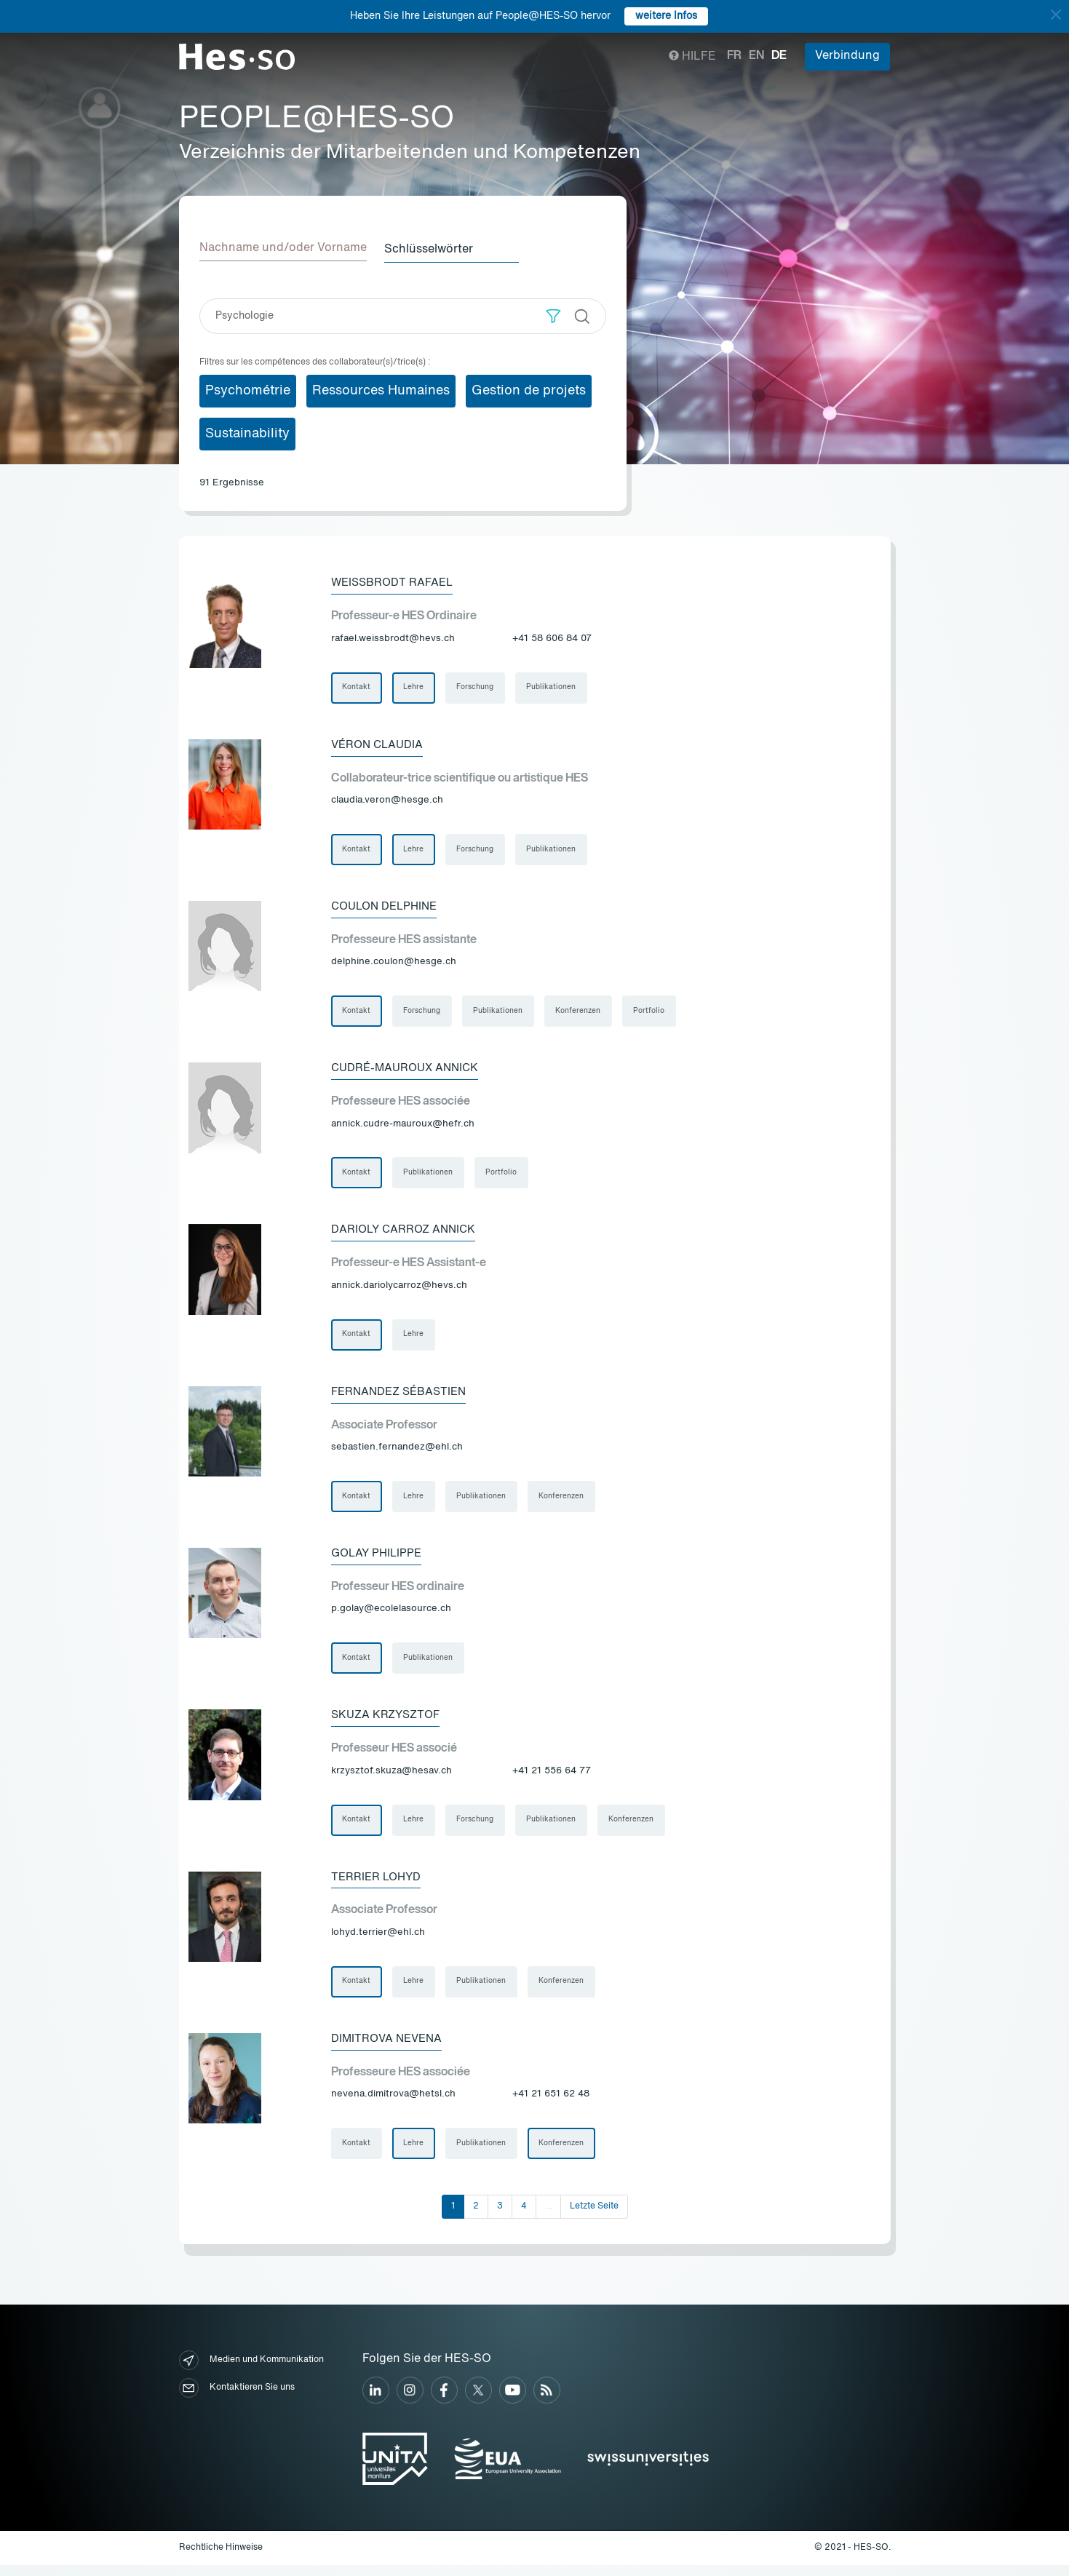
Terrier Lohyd (378, 1885)
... (548, 2217)
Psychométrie (247, 389)
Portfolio (652, 1013)
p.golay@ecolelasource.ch (391, 1616)
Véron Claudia (379, 744)
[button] (553, 315)
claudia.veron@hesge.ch (387, 801)
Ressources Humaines (381, 389)
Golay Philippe (378, 1559)
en (756, 56)
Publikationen (554, 687)
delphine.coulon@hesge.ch (393, 964)
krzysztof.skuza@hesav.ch (391, 1779)
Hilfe (692, 57)
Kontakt (357, 687)
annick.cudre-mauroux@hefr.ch (402, 1127)
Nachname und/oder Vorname (283, 248)
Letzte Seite (594, 2217)
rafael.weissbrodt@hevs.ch (393, 638)
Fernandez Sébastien (402, 1396)
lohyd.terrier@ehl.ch (378, 1941)
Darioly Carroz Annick (406, 1233)
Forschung (477, 687)
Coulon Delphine (388, 907)
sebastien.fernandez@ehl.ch (397, 1453)
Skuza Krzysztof (388, 1722)
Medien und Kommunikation (251, 2372)
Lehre (415, 687)
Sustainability (247, 432)
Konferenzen (580, 1013)
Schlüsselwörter (434, 248)
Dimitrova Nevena (389, 2048)
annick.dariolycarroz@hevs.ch (399, 1290)
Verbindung (847, 56)
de (779, 56)
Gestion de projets (529, 389)
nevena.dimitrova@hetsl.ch (393, 2104)
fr (734, 56)
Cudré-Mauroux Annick (408, 1070)
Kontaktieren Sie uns (237, 2399)
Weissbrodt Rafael (395, 581)
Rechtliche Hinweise (221, 2558)
